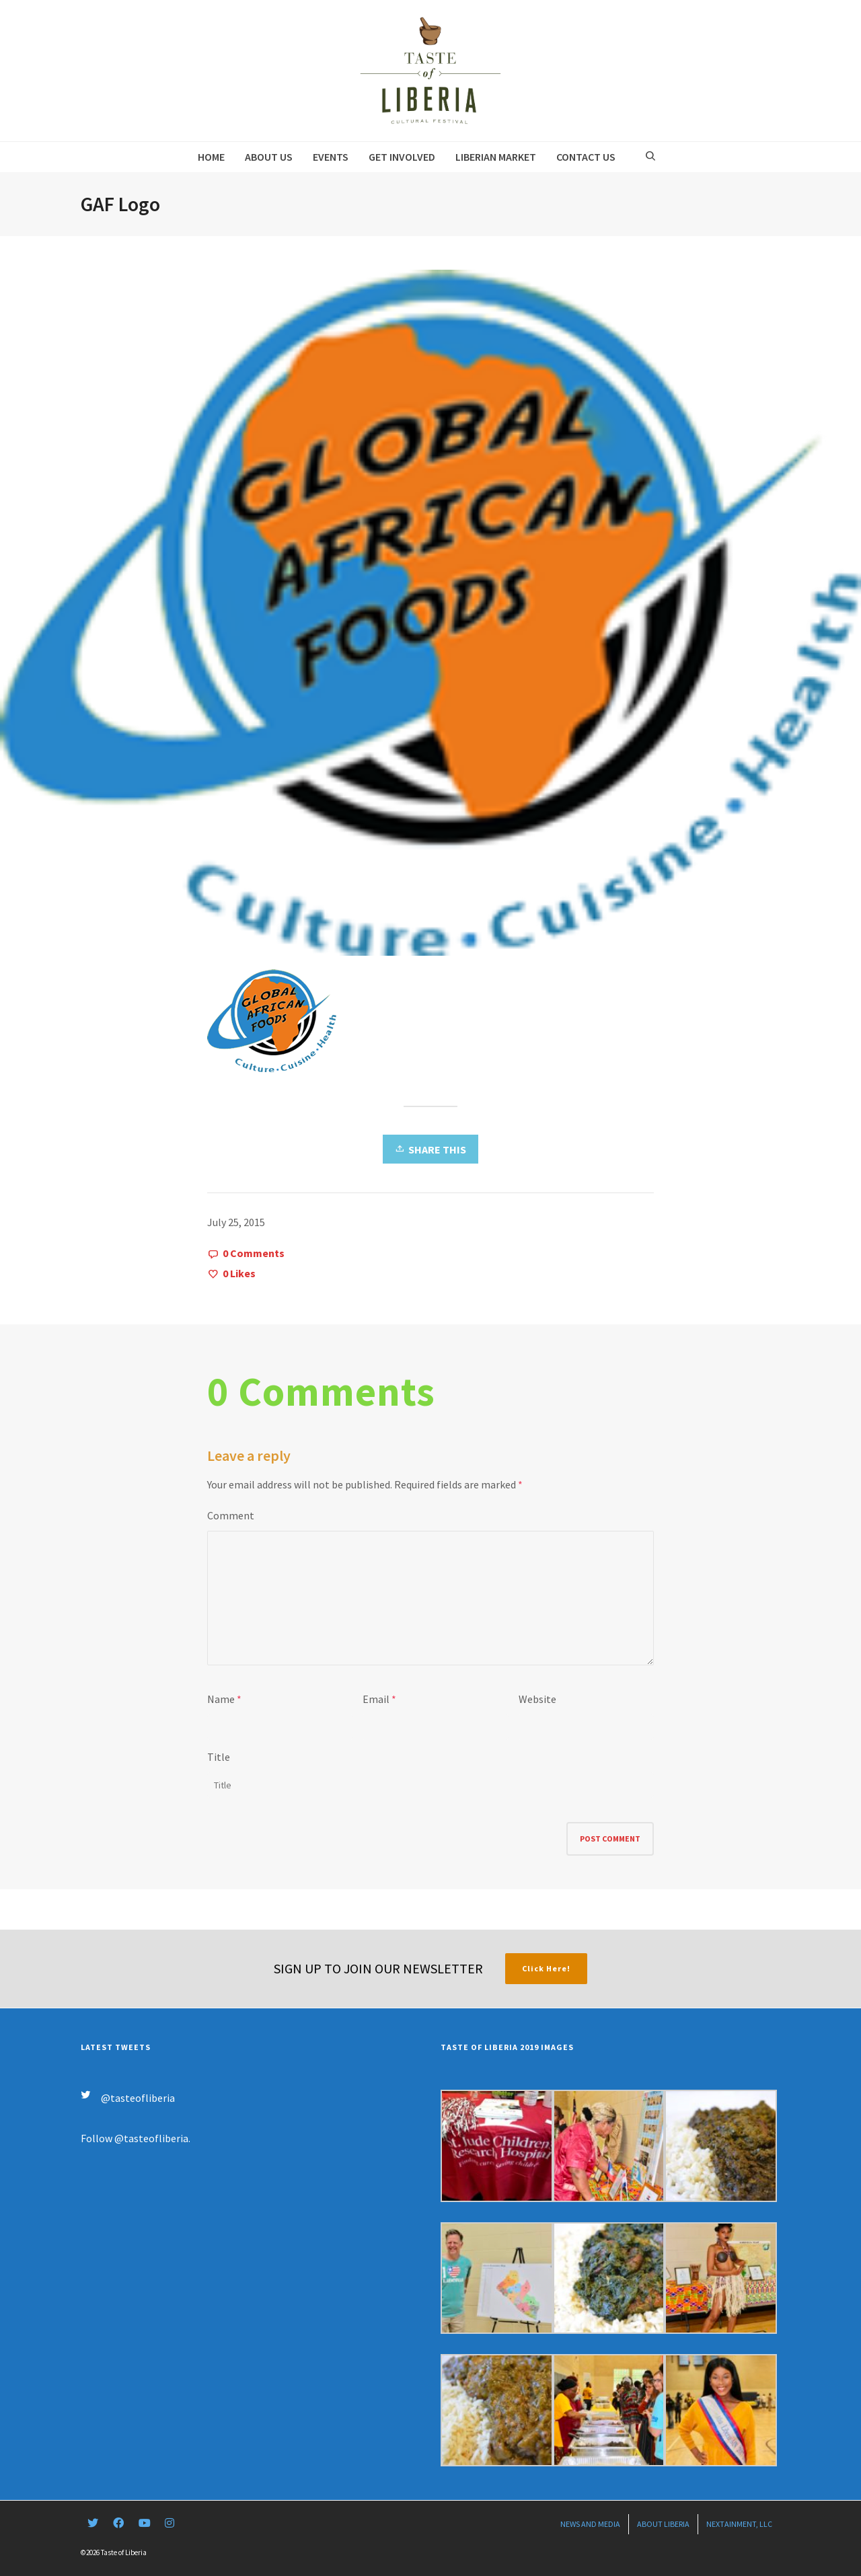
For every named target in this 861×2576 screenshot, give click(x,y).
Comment (230, 1515)
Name (221, 1699)
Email (376, 1699)
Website (537, 1699)
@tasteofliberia (138, 2098)
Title (218, 1757)
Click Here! (546, 1968)
